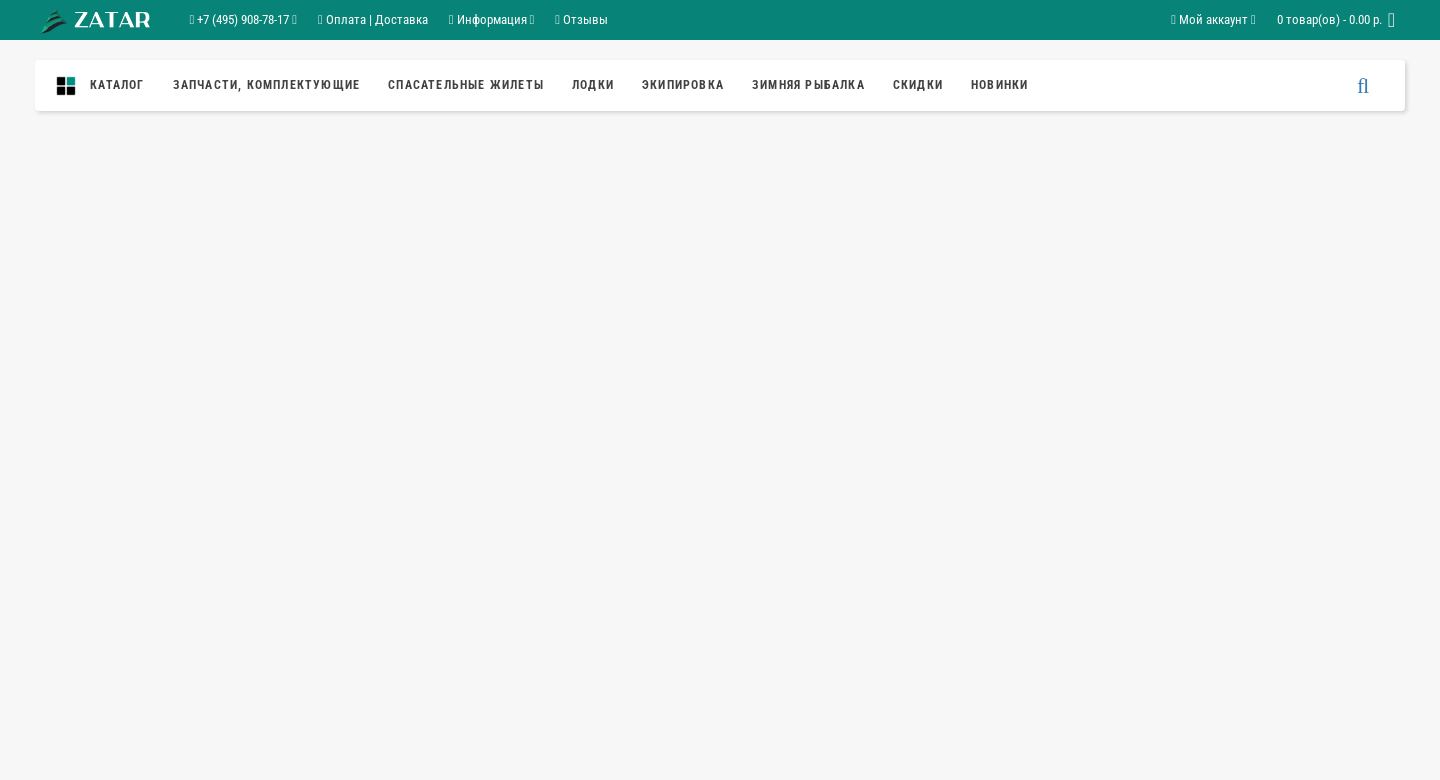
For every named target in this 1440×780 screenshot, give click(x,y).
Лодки (593, 85)
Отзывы (581, 19)
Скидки (918, 85)
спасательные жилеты (466, 85)
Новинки (999, 85)
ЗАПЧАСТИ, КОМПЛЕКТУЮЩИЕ (267, 85)
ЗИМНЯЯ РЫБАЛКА (808, 85)
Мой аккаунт (1213, 19)
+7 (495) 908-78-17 (244, 19)
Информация (492, 19)
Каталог (105, 86)
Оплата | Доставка (373, 19)
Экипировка (683, 85)
